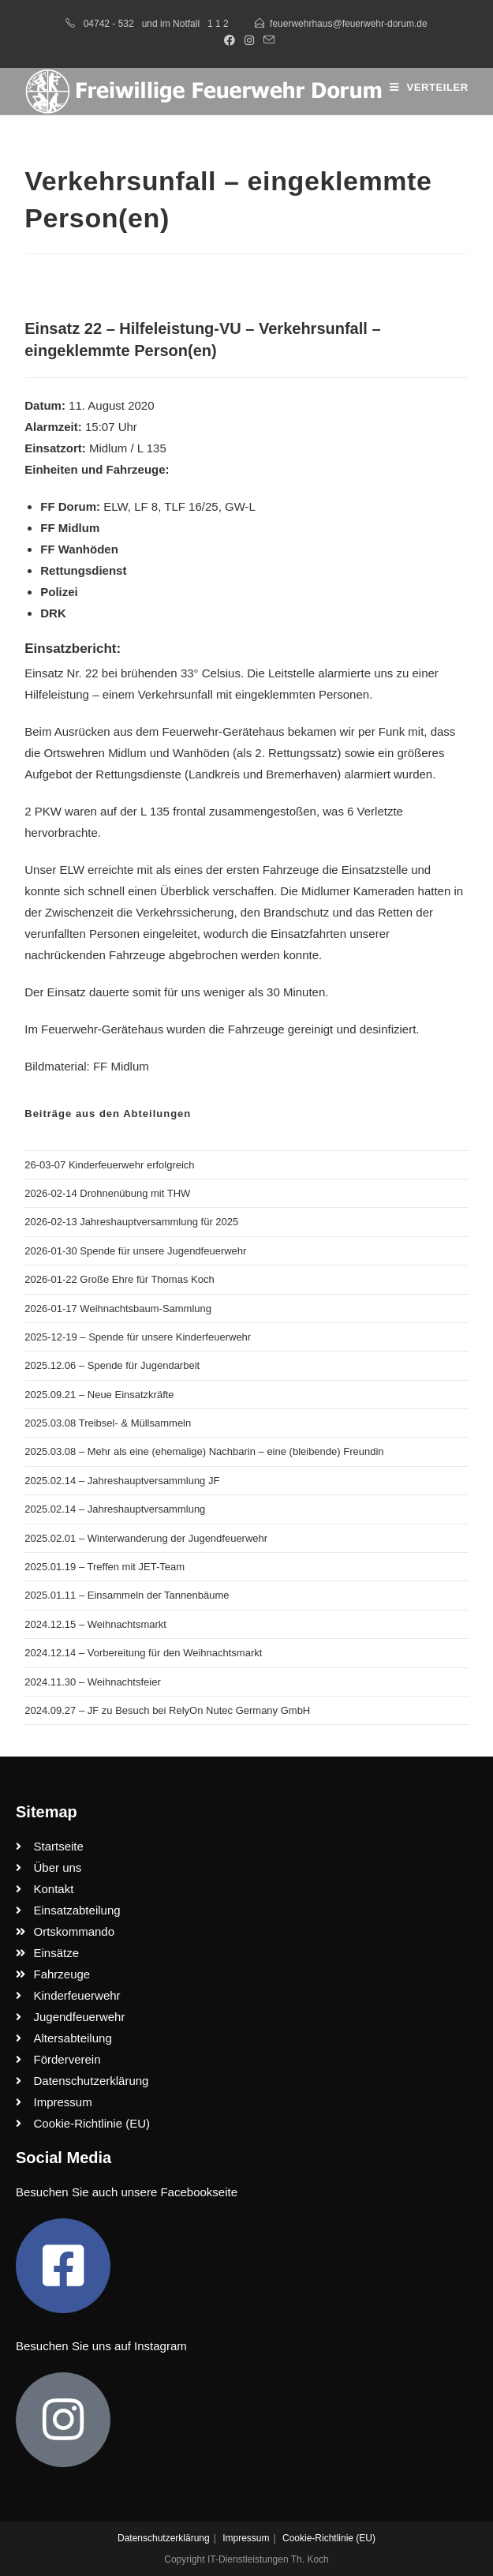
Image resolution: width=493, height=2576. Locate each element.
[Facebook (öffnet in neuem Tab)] (229, 40)
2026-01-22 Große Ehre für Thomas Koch (119, 1279)
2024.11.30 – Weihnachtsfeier (92, 1682)
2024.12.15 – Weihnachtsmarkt (95, 1624)
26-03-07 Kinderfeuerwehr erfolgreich (109, 1165)
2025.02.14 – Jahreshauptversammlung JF (121, 1481)
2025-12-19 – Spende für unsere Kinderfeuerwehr (137, 1337)
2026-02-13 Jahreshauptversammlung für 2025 (131, 1222)
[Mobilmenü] (429, 87)
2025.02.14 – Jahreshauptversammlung (114, 1509)
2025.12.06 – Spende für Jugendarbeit (112, 1365)
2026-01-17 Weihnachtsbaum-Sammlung (117, 1308)
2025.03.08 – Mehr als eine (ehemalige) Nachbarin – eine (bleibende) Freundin (203, 1451)
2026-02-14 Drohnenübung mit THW (107, 1193)
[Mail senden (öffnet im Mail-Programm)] (267, 40)
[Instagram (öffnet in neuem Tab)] (249, 40)
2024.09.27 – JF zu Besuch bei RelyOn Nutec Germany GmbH (167, 1710)
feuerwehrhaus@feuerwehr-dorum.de (349, 23)
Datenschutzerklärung (164, 2538)
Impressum (245, 2538)
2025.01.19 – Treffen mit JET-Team (104, 1567)
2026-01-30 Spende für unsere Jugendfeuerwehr (135, 1251)
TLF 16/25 (191, 506)
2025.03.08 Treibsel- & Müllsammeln (107, 1423)
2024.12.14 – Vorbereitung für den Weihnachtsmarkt (143, 1653)
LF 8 (146, 506)
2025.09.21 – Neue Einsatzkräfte (99, 1394)
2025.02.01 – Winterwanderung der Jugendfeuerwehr (145, 1538)
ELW (115, 506)
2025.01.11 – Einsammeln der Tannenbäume (126, 1595)
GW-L (240, 506)
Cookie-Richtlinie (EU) (328, 2538)
